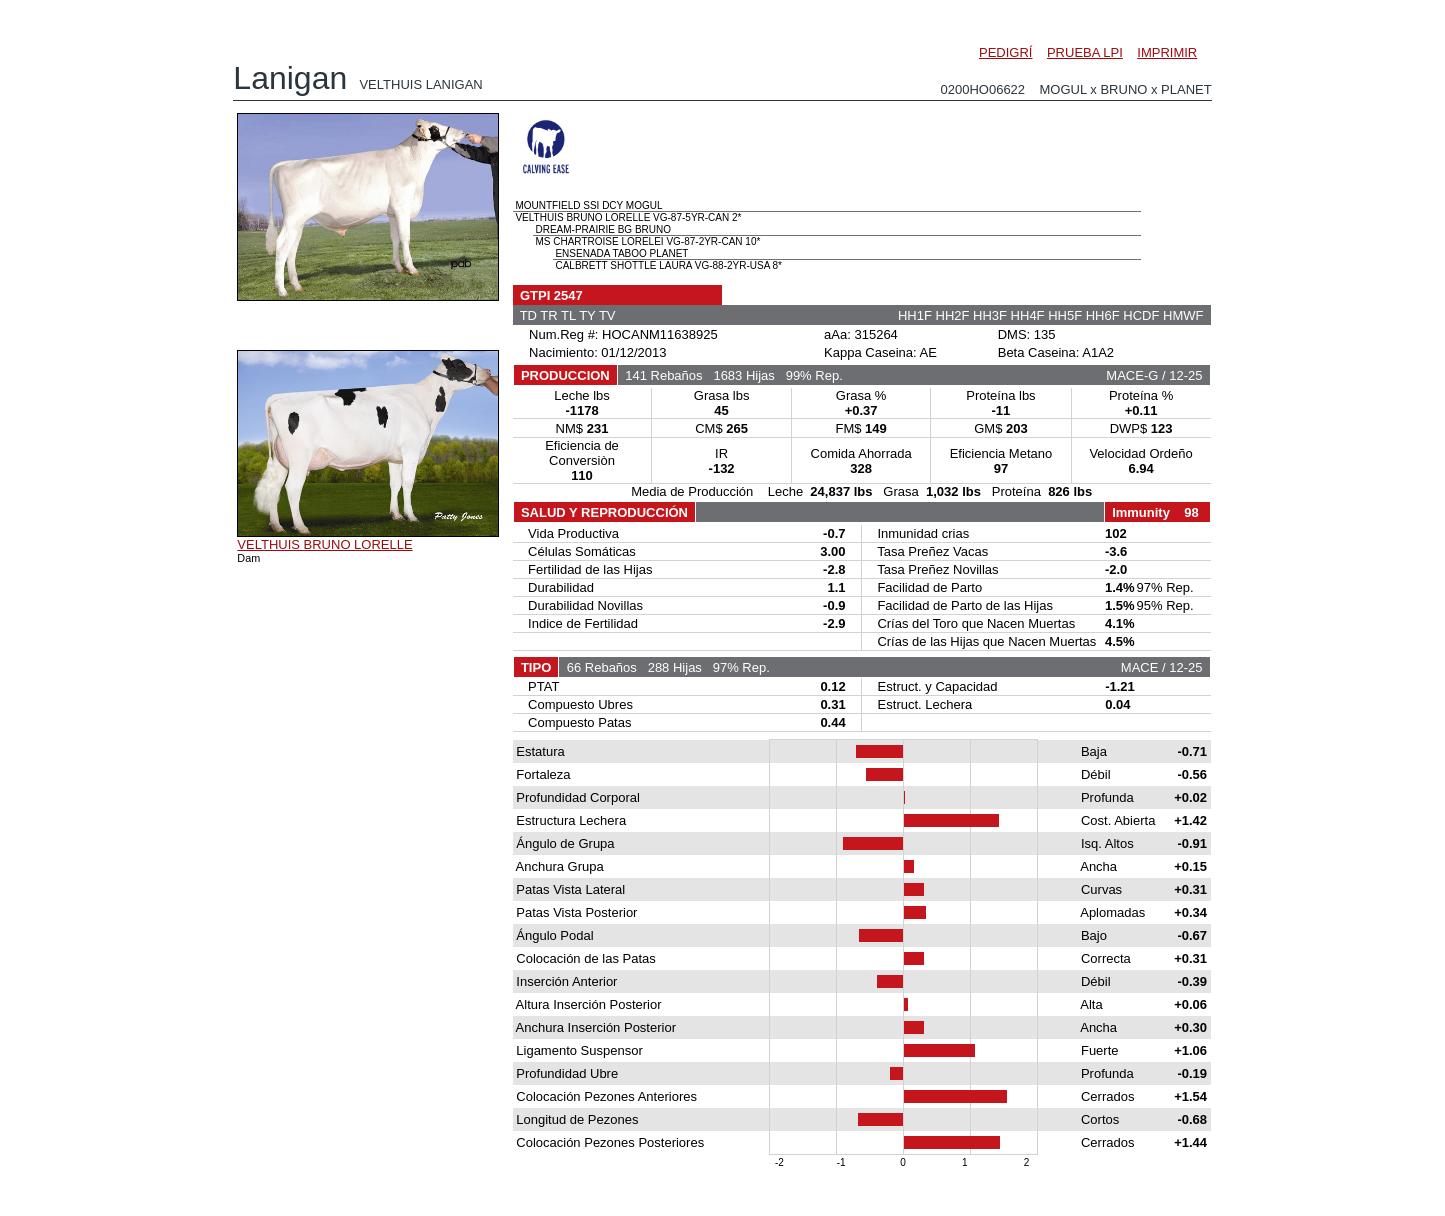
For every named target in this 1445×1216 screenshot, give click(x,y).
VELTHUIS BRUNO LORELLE (324, 544)
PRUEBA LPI (1085, 52)
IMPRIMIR (1167, 52)
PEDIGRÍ (1005, 52)
